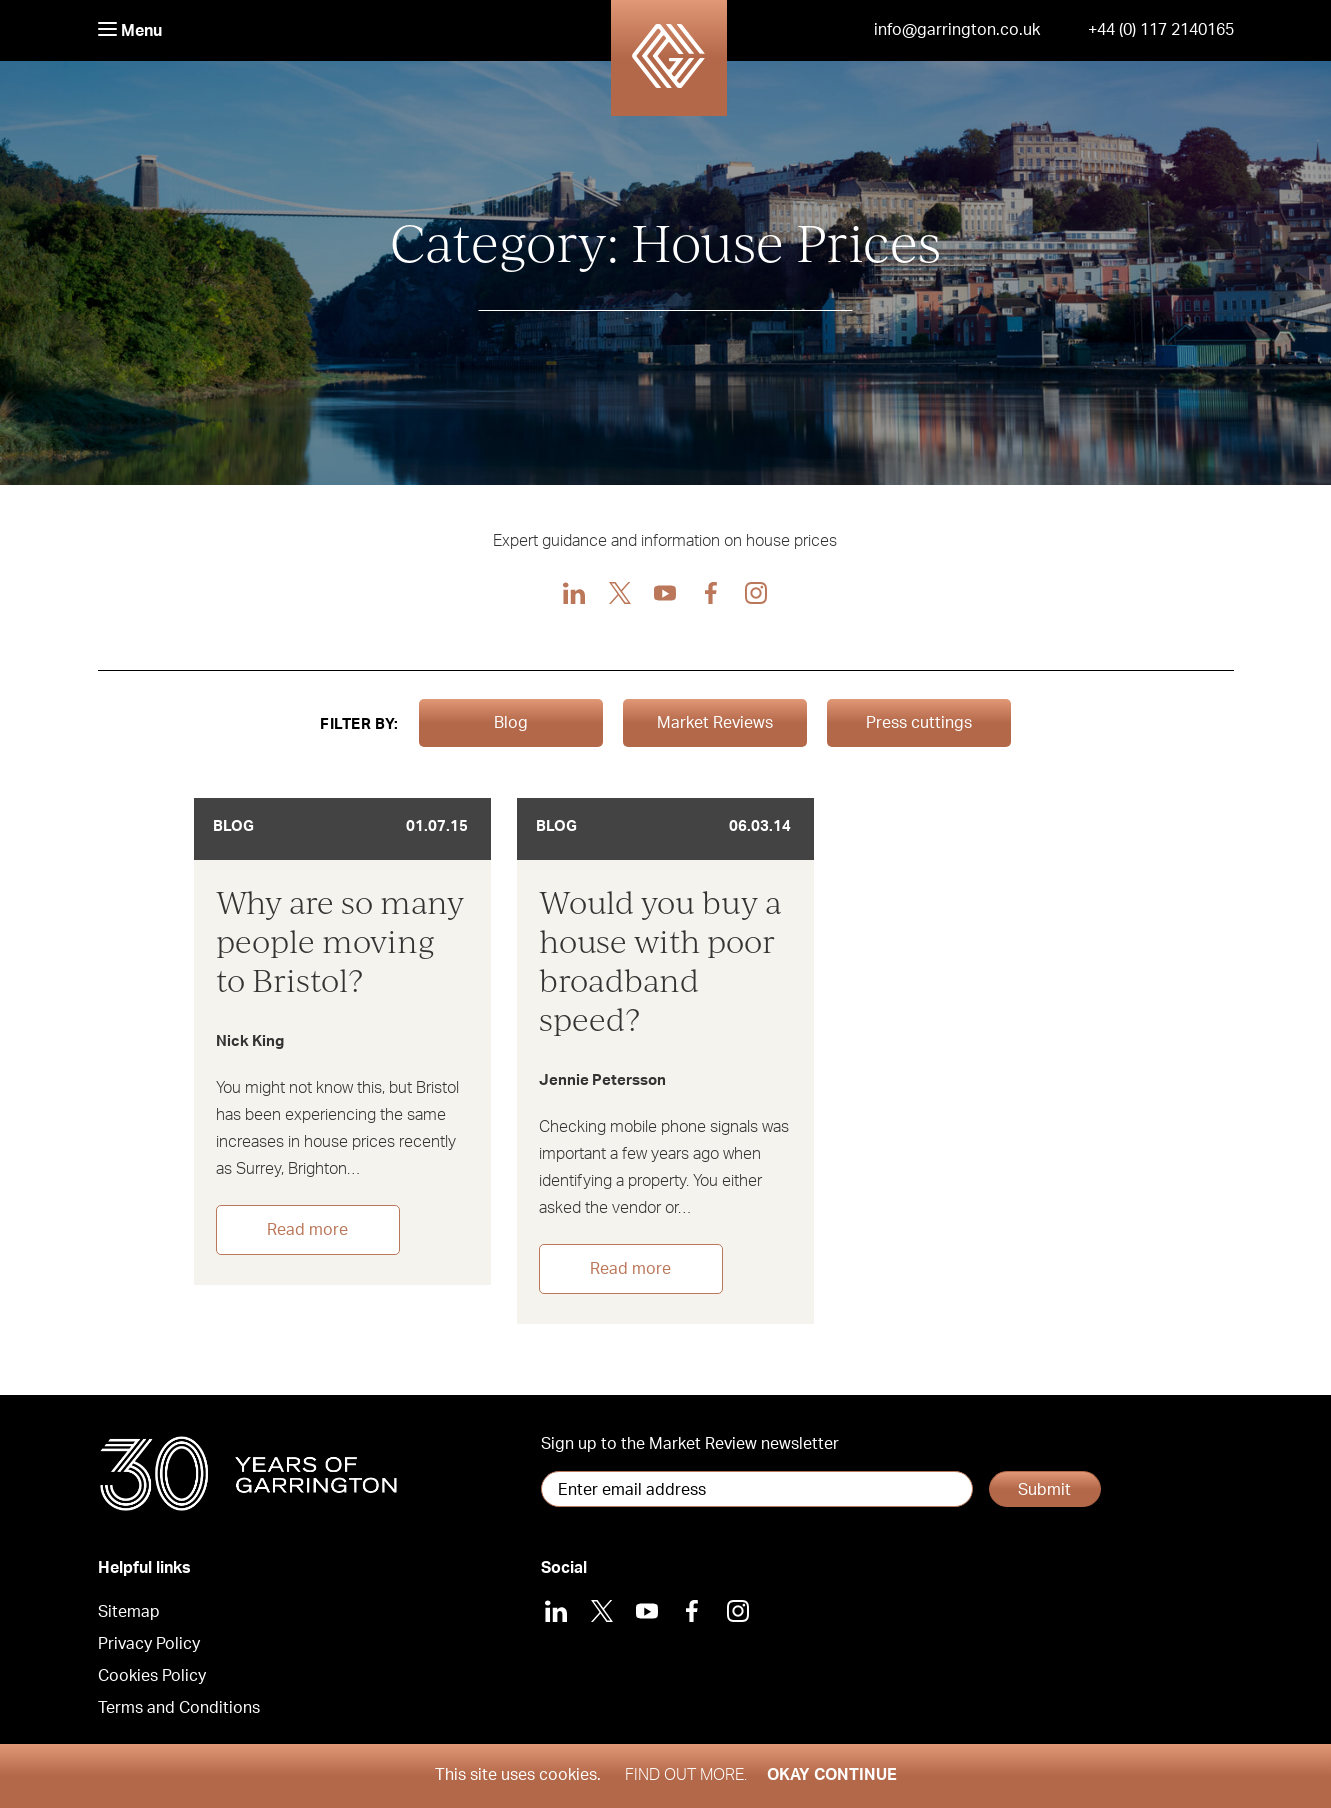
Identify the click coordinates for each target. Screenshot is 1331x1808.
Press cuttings (919, 723)
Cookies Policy (152, 1676)
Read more (307, 1230)
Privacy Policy (149, 1644)
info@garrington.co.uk (957, 30)
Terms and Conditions (179, 1708)
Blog (511, 723)
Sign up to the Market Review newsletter (690, 1444)
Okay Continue (832, 1775)
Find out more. (686, 1775)
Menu (130, 30)
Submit (1044, 1490)
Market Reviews (715, 723)
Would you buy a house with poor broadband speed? (660, 960)
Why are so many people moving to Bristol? (340, 940)
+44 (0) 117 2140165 (1161, 30)
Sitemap (129, 1612)
